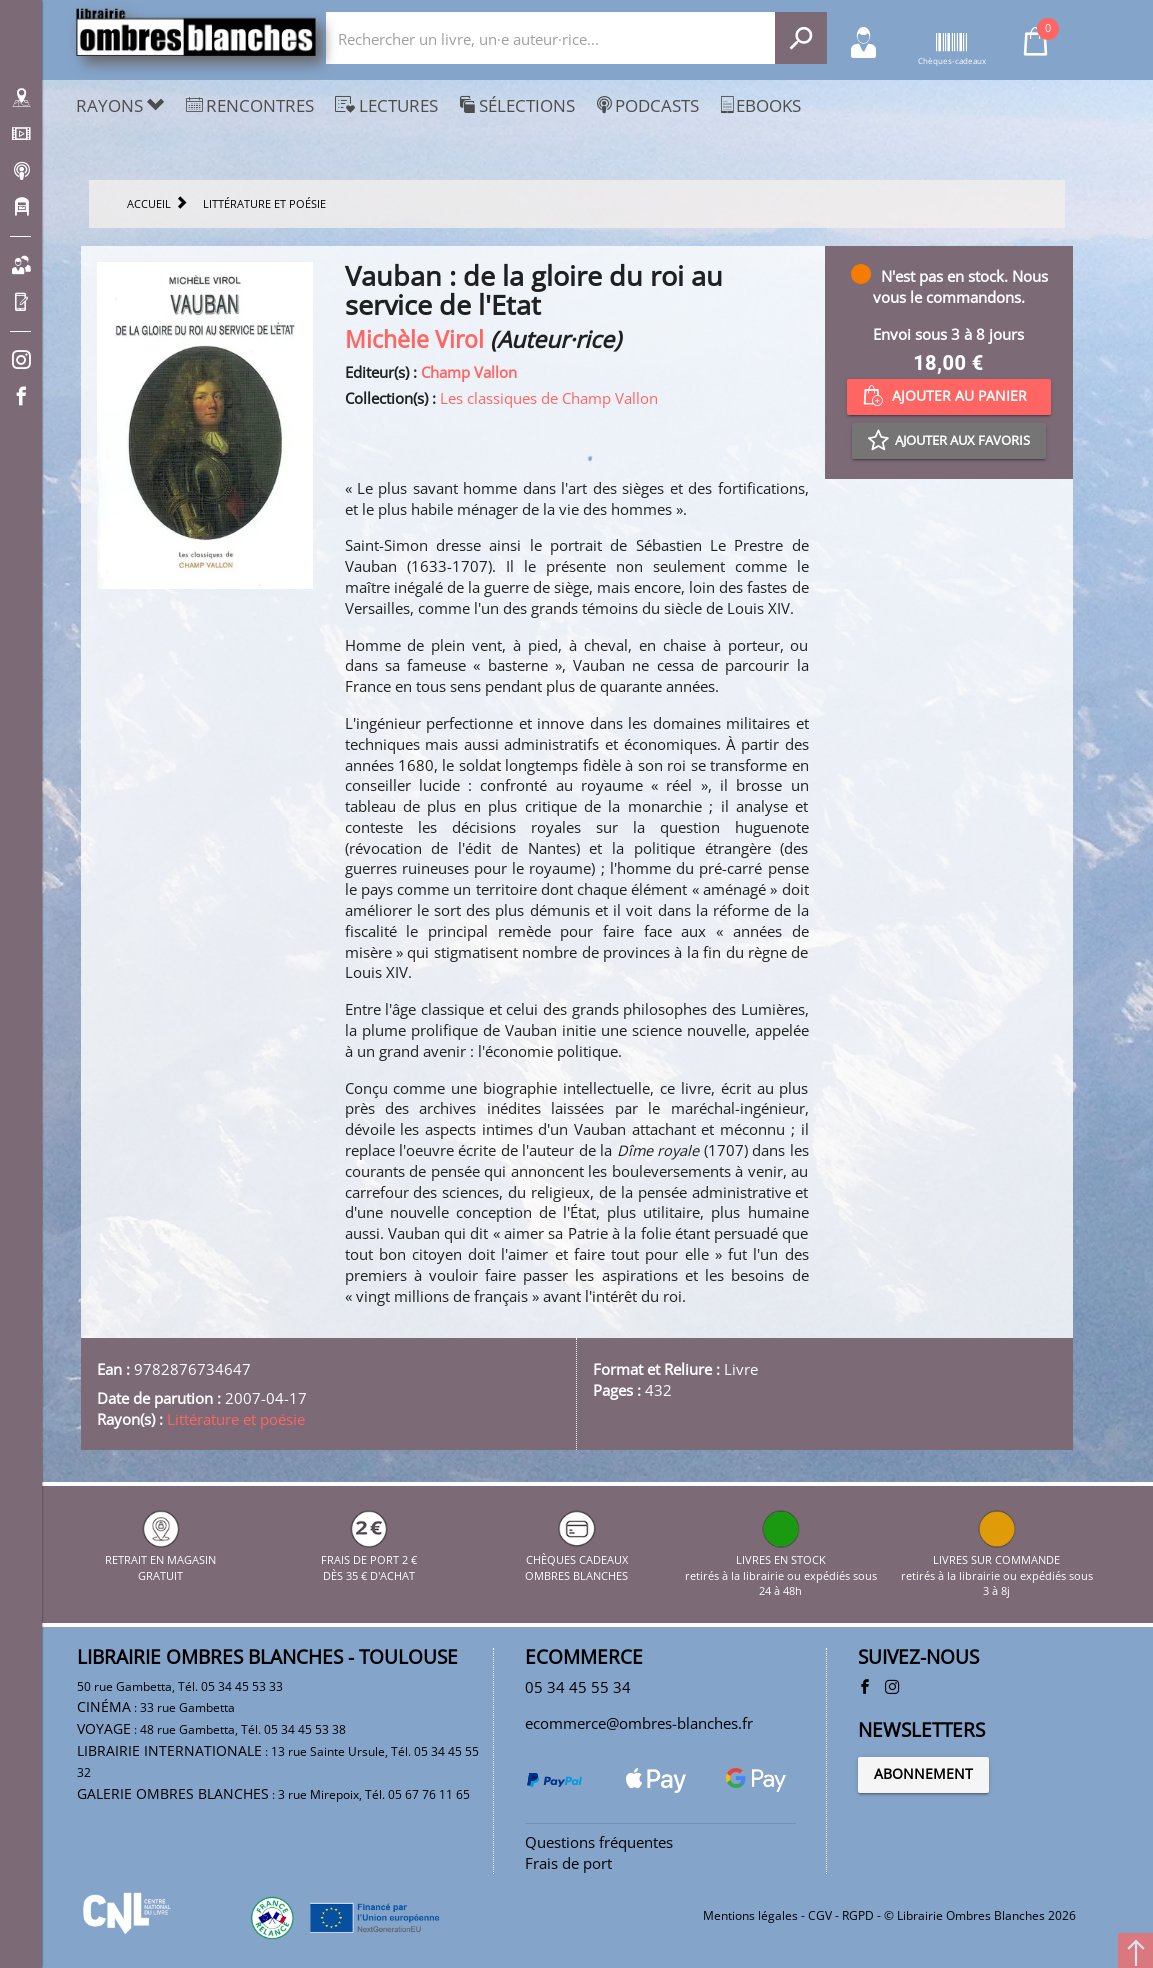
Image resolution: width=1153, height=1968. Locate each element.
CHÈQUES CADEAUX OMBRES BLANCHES (576, 1559)
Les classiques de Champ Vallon (549, 398)
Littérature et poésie (236, 1419)
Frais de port (568, 1863)
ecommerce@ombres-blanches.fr (639, 1723)
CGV (820, 1915)
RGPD (858, 1915)
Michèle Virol (414, 339)
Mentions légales (750, 1915)
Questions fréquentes (599, 1842)
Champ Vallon (469, 372)
